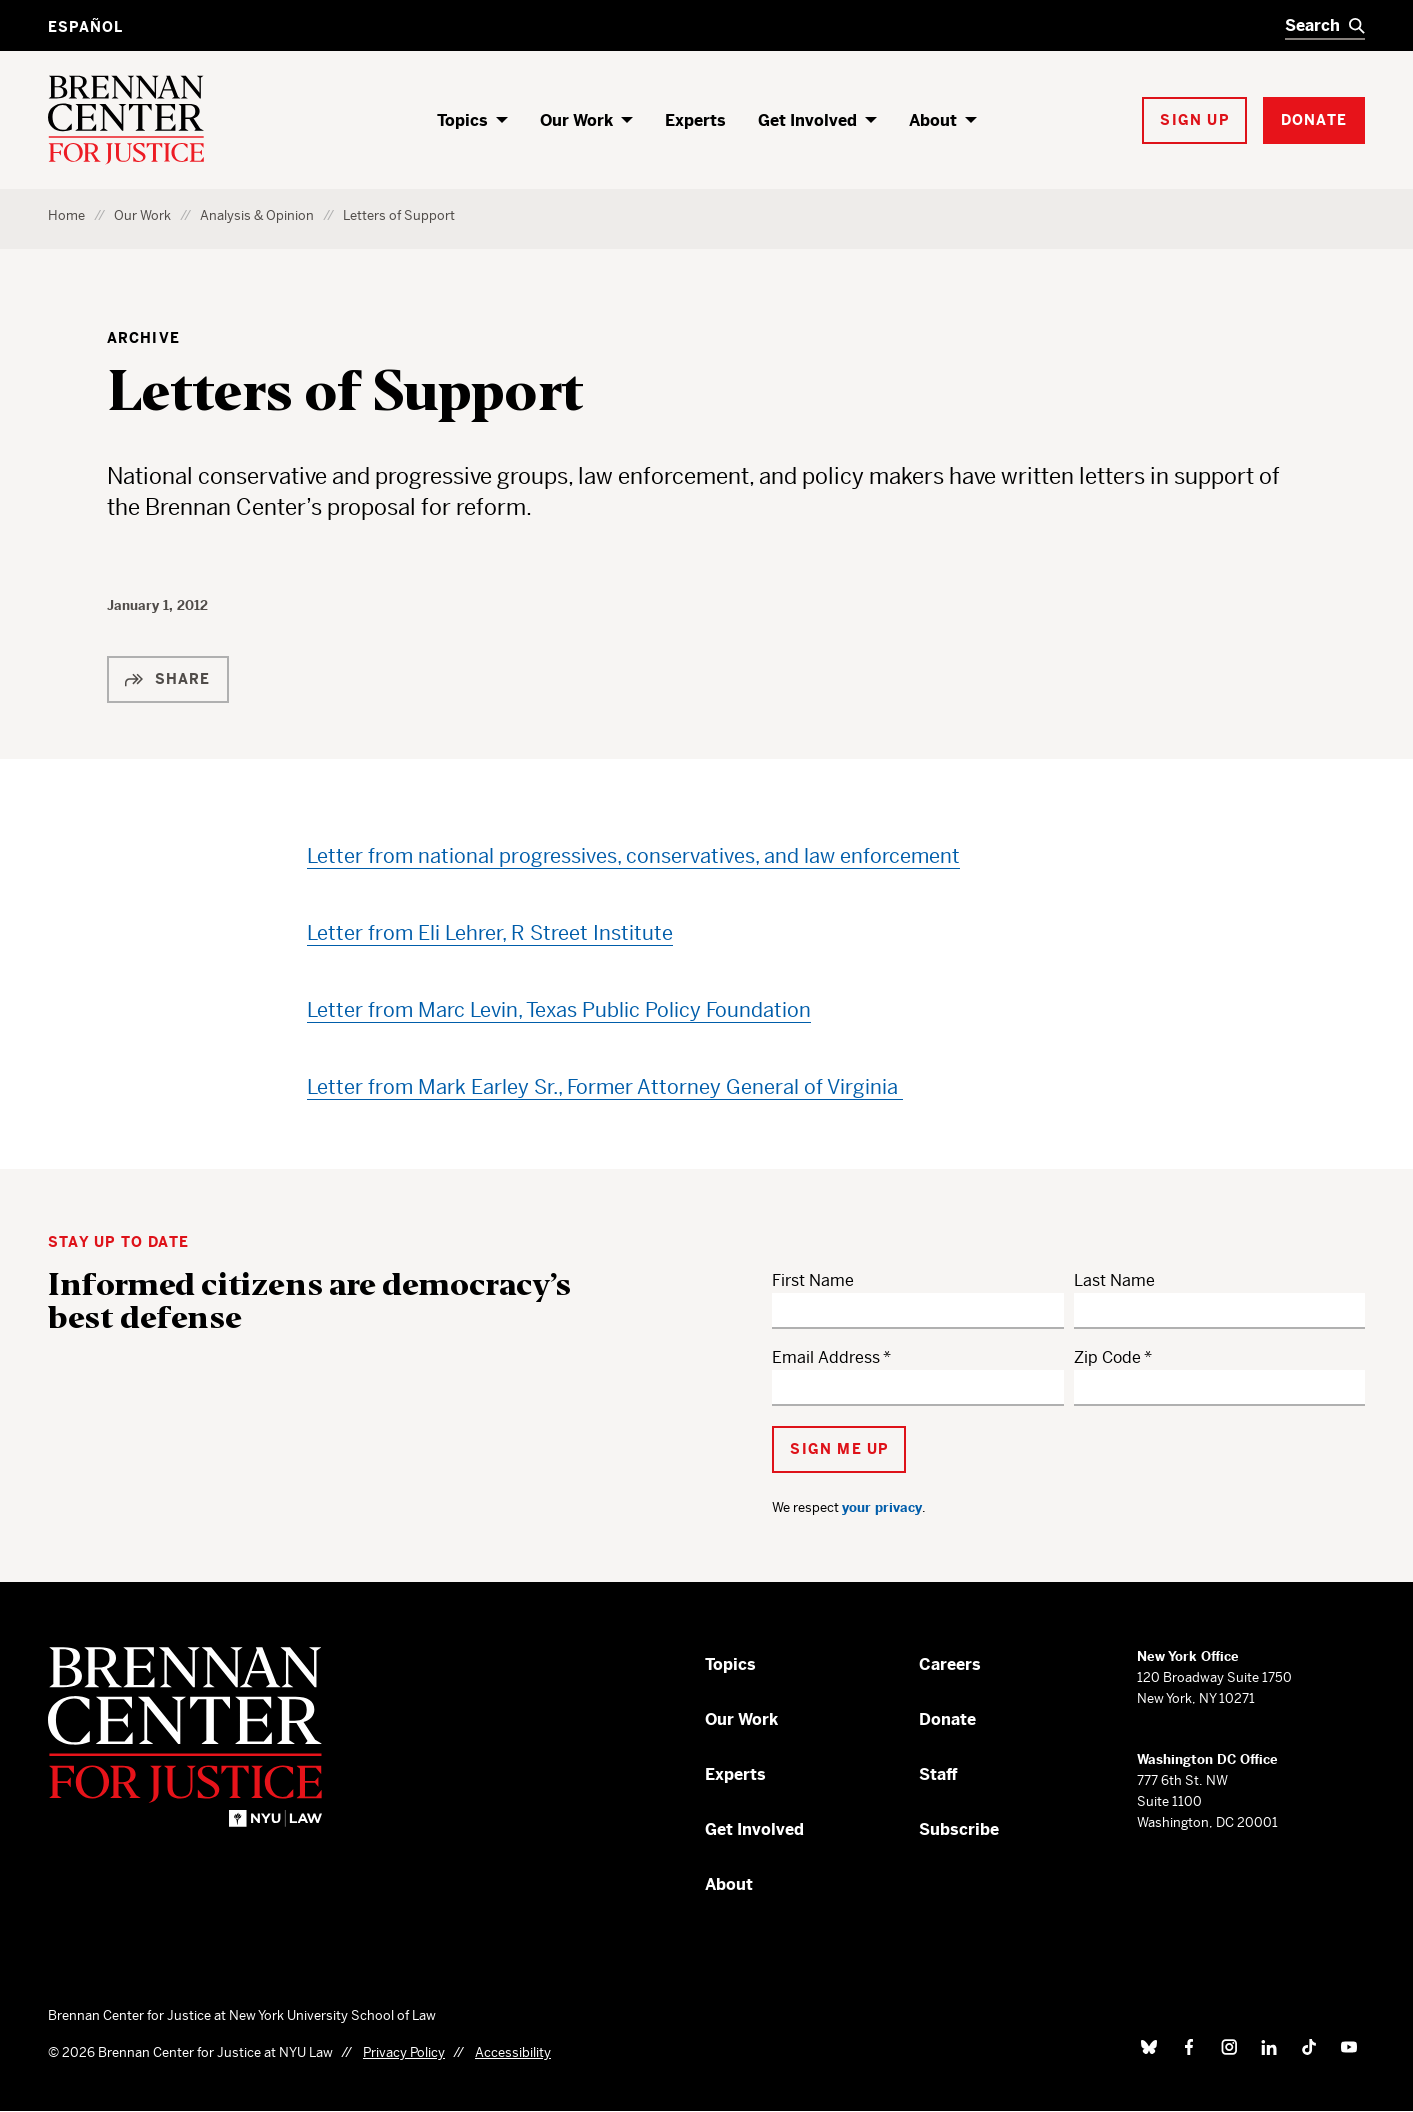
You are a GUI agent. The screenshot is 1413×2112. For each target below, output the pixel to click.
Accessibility (513, 2052)
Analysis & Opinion (257, 215)
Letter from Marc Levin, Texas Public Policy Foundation (559, 1010)
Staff (938, 1774)
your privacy (882, 1507)
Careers (950, 1664)
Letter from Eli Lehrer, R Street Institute (490, 933)
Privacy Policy (404, 2052)
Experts (695, 120)
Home (66, 215)
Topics (462, 120)
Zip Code (1107, 1357)
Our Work (576, 120)
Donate (947, 1719)
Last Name (1114, 1280)
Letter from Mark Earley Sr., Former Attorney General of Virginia (605, 1087)
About (933, 120)
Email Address (826, 1357)
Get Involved (807, 120)
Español (85, 27)
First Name (813, 1280)
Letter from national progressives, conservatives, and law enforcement (633, 856)
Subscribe (959, 1829)
